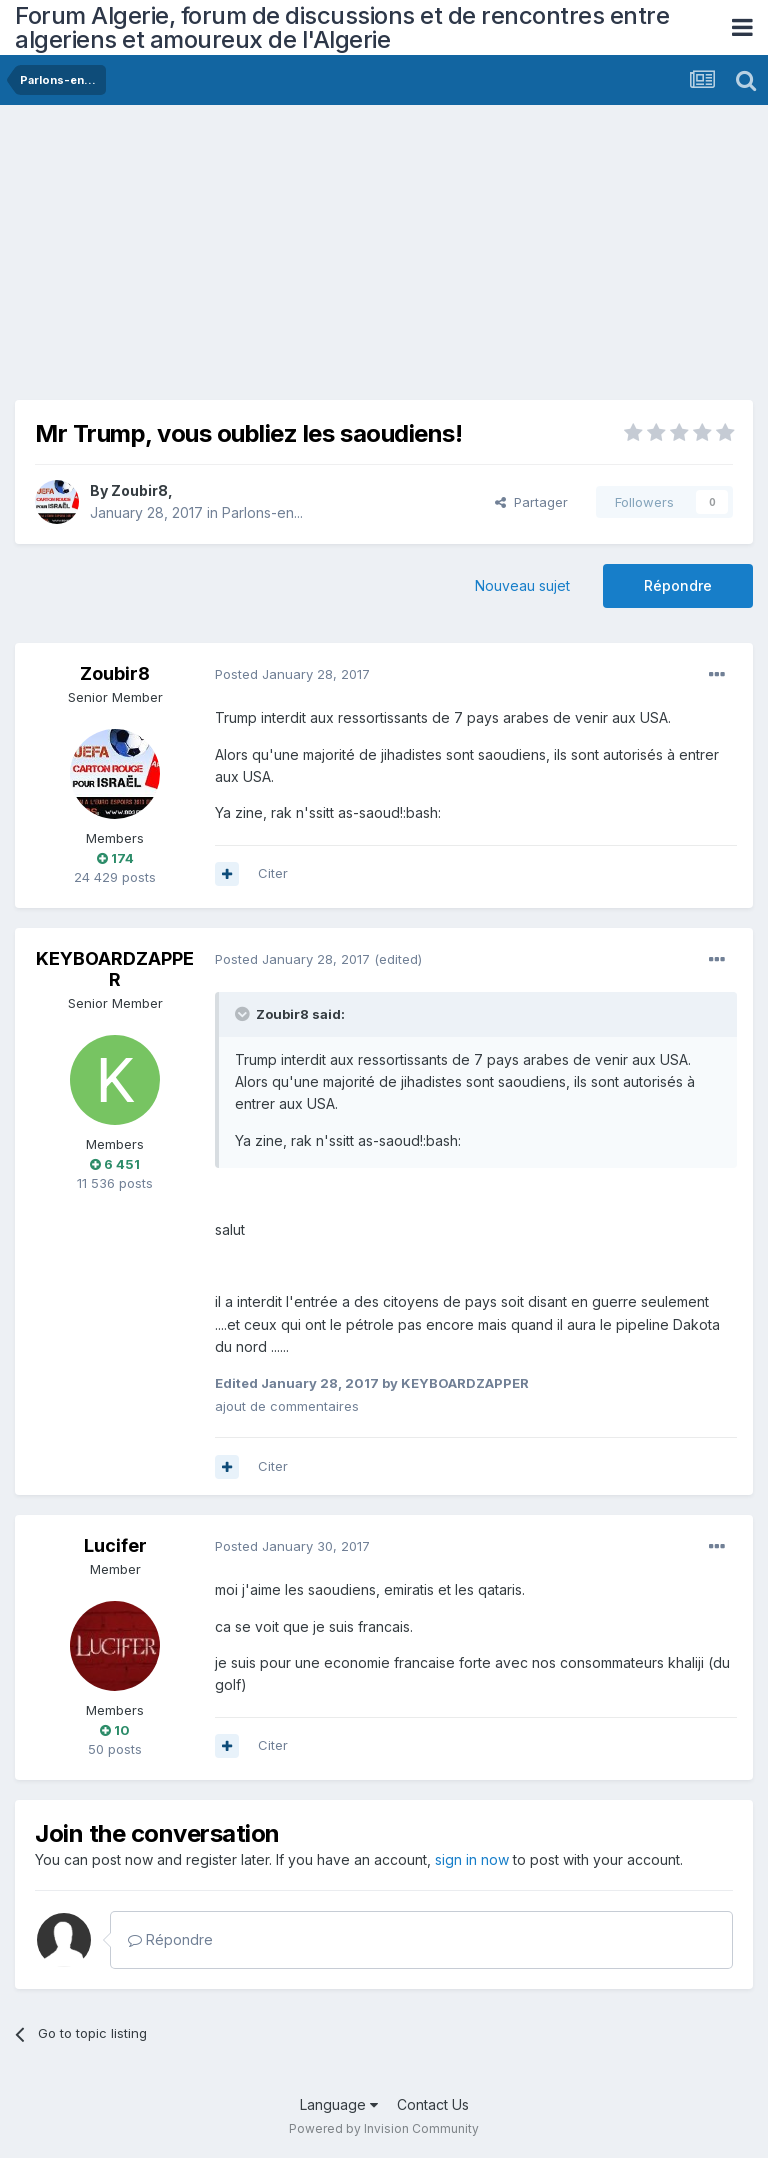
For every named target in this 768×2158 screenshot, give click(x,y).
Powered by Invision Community (384, 2128)
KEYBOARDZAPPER (115, 969)
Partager (531, 502)
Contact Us (433, 2104)
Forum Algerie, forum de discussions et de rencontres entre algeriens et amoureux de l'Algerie (342, 27)
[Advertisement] (249, 260)
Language (339, 2104)
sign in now (472, 1859)
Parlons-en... (262, 512)
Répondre (678, 585)
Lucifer (115, 1545)
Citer (273, 873)
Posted (292, 674)
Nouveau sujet (522, 585)
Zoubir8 (139, 490)
